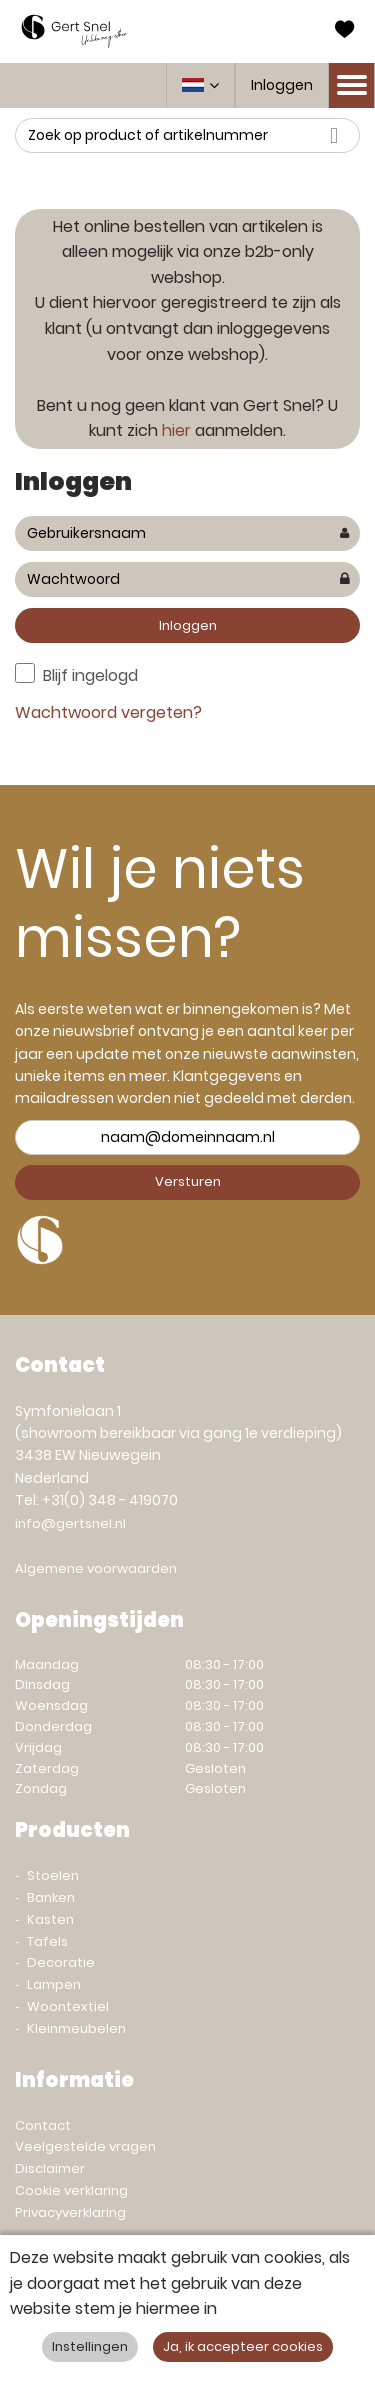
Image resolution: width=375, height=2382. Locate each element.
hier (176, 430)
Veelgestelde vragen (85, 2146)
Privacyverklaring (70, 2212)
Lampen (54, 1984)
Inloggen (282, 85)
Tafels (47, 1941)
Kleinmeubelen (76, 2028)
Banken (51, 1897)
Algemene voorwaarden (96, 1568)
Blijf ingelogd (90, 675)
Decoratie (61, 1962)
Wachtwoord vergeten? (108, 712)
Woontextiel (68, 2006)
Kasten (50, 1919)
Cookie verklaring (71, 2190)
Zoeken (340, 135)
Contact (43, 2125)
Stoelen (53, 1875)
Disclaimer (50, 2168)
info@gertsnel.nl (70, 1523)
